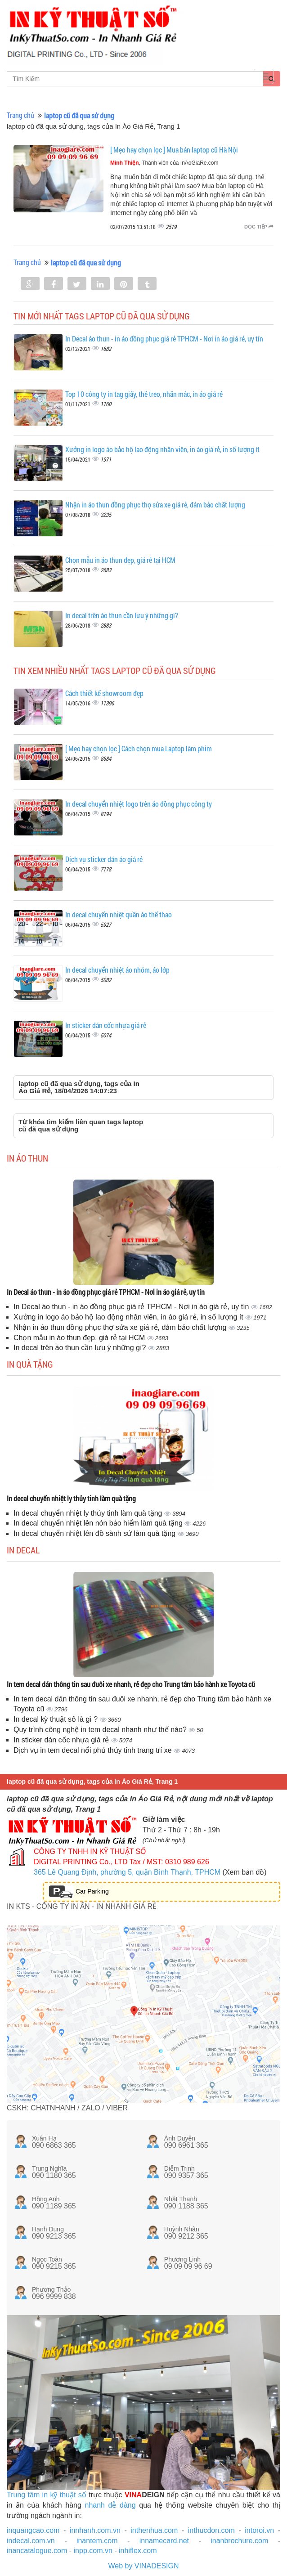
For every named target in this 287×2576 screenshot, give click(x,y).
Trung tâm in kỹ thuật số (46, 2495)
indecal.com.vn (31, 2541)
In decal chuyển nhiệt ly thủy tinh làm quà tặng (71, 1498)
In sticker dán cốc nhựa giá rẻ (105, 1025)
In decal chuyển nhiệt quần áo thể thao (118, 914)
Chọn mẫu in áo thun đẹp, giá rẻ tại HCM (120, 560)
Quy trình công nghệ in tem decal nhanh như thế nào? (100, 1729)
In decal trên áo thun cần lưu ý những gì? (121, 615)
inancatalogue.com (37, 2550)
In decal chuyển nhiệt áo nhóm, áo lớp (117, 969)
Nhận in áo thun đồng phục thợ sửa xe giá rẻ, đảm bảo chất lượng (155, 504)
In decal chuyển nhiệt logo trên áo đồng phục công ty (138, 803)
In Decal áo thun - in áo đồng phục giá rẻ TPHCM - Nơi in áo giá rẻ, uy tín (164, 338)
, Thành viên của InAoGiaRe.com (164, 163)
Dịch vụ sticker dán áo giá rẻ (104, 859)
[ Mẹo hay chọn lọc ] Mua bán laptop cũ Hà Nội (174, 149)
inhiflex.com (138, 2550)
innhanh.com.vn (95, 2530)
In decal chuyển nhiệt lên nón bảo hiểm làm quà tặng (98, 1523)
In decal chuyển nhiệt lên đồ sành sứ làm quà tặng (95, 1533)
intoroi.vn (259, 2530)
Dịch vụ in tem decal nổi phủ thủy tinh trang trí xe (93, 1750)
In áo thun (27, 1158)
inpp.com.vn (93, 2550)
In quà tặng (30, 1364)
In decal (23, 1550)
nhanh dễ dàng (110, 2505)
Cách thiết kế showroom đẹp (104, 693)
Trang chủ (20, 115)
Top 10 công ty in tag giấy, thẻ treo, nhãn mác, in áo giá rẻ (144, 394)
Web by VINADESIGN (143, 2566)
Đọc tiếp (259, 226)
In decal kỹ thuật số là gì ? (56, 1719)
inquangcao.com (33, 2530)
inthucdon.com (211, 2530)
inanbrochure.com (239, 2541)
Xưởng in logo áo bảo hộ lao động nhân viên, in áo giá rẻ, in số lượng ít (162, 449)
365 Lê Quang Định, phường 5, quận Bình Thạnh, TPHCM (127, 1872)
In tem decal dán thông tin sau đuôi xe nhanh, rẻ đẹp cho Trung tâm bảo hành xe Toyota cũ (131, 1684)
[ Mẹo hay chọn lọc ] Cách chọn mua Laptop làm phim (138, 748)
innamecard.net (164, 2541)
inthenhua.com (154, 2530)
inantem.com (97, 2541)
